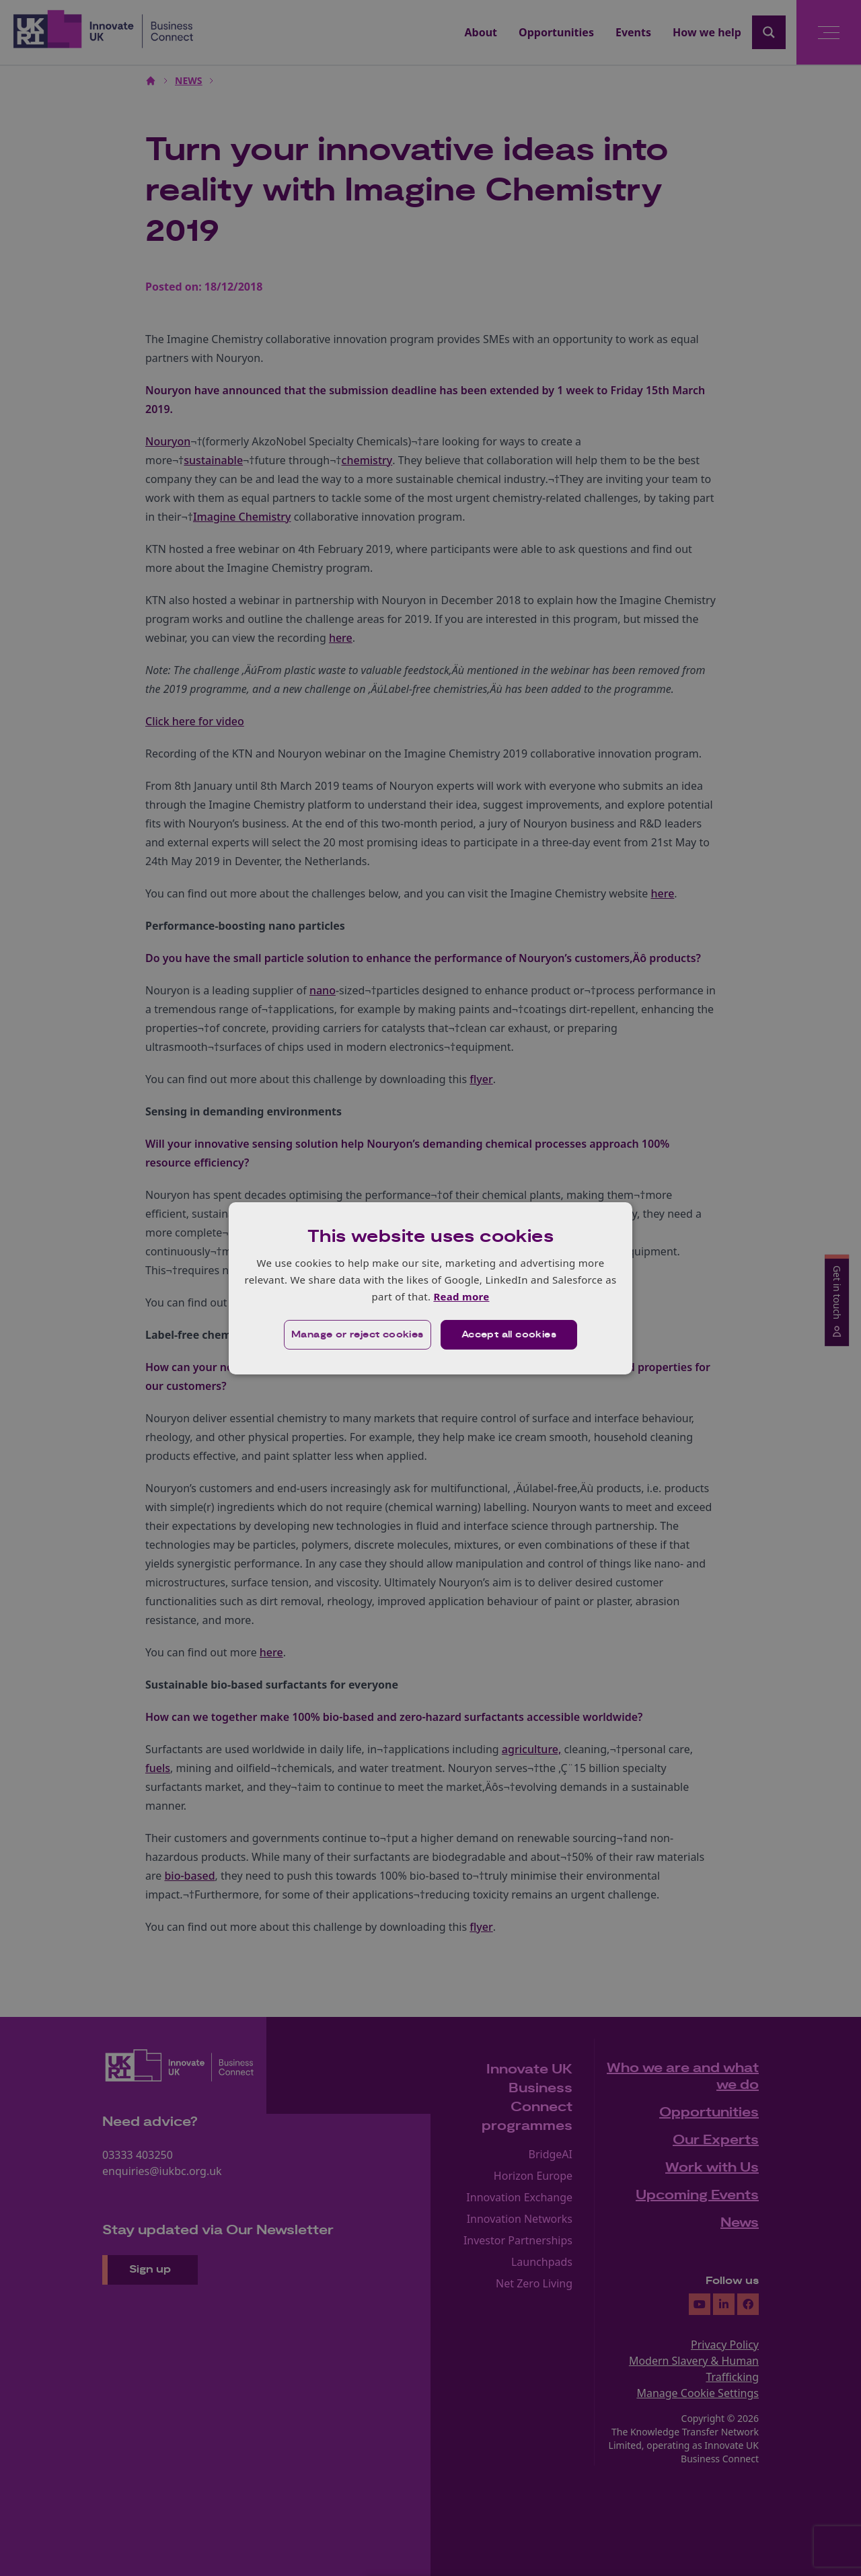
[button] (357, 1334)
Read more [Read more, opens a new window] (461, 1296)
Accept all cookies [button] (508, 1335)
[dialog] (430, 1288)
